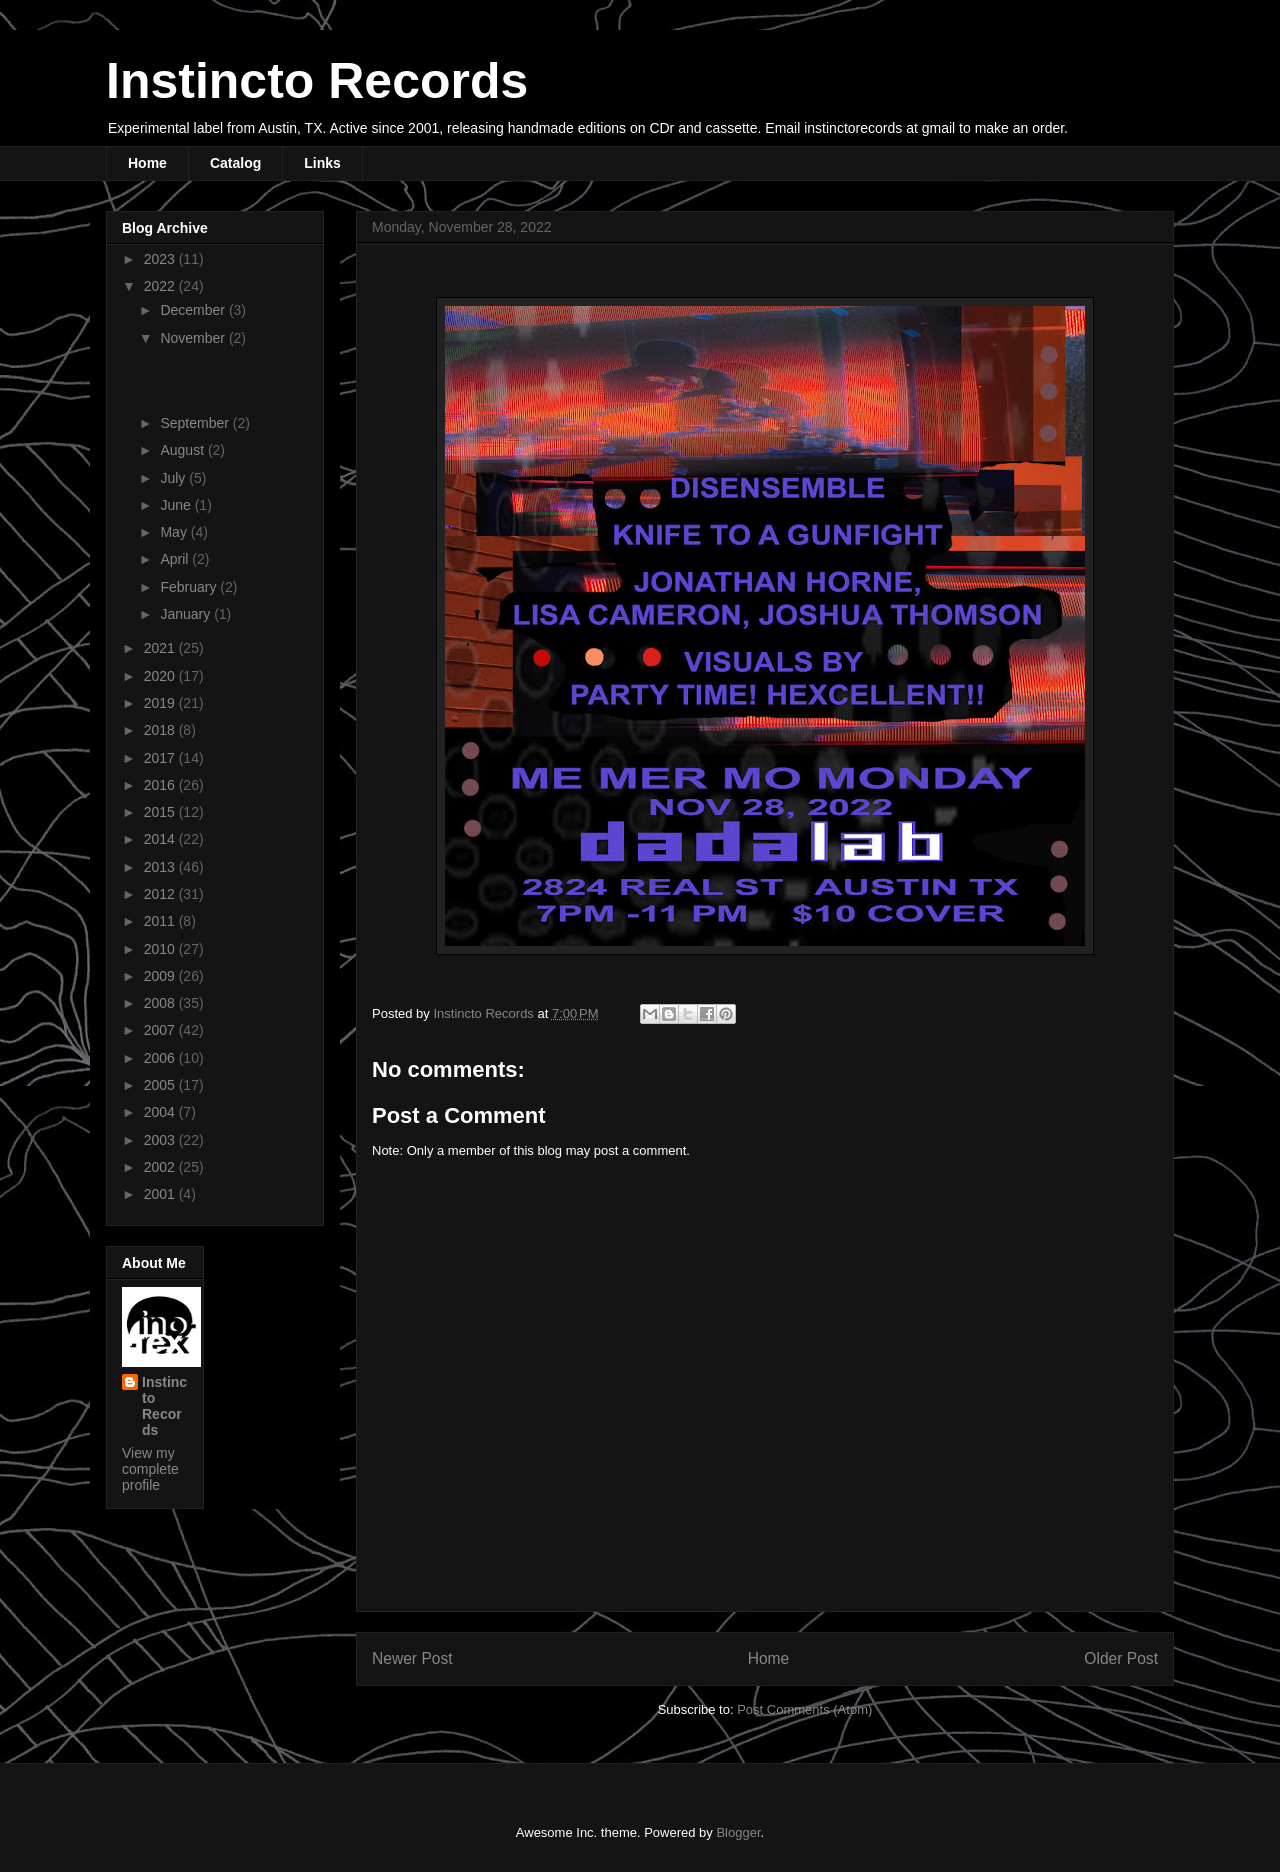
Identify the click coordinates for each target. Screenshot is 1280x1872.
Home (147, 163)
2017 (161, 758)
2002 (161, 1167)
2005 (161, 1085)
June (177, 505)
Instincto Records (317, 81)
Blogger (738, 1832)
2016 (161, 785)
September (196, 423)
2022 (161, 286)
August (183, 450)
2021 (161, 648)
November (194, 338)
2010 (161, 949)
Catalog (235, 163)
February (190, 587)
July (174, 478)
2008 (161, 1003)
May (175, 532)
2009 (161, 976)
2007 (161, 1030)
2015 (161, 812)
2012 (161, 894)
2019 (161, 703)
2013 (161, 867)
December (194, 310)
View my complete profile (150, 1469)
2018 (161, 730)
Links (322, 163)
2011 (161, 921)
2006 (161, 1058)
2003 (161, 1140)
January (187, 614)
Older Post (1121, 1658)
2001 (161, 1194)
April (176, 559)
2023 (161, 259)
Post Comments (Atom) (804, 1709)
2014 (161, 839)
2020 (161, 676)
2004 (161, 1112)
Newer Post (412, 1658)
